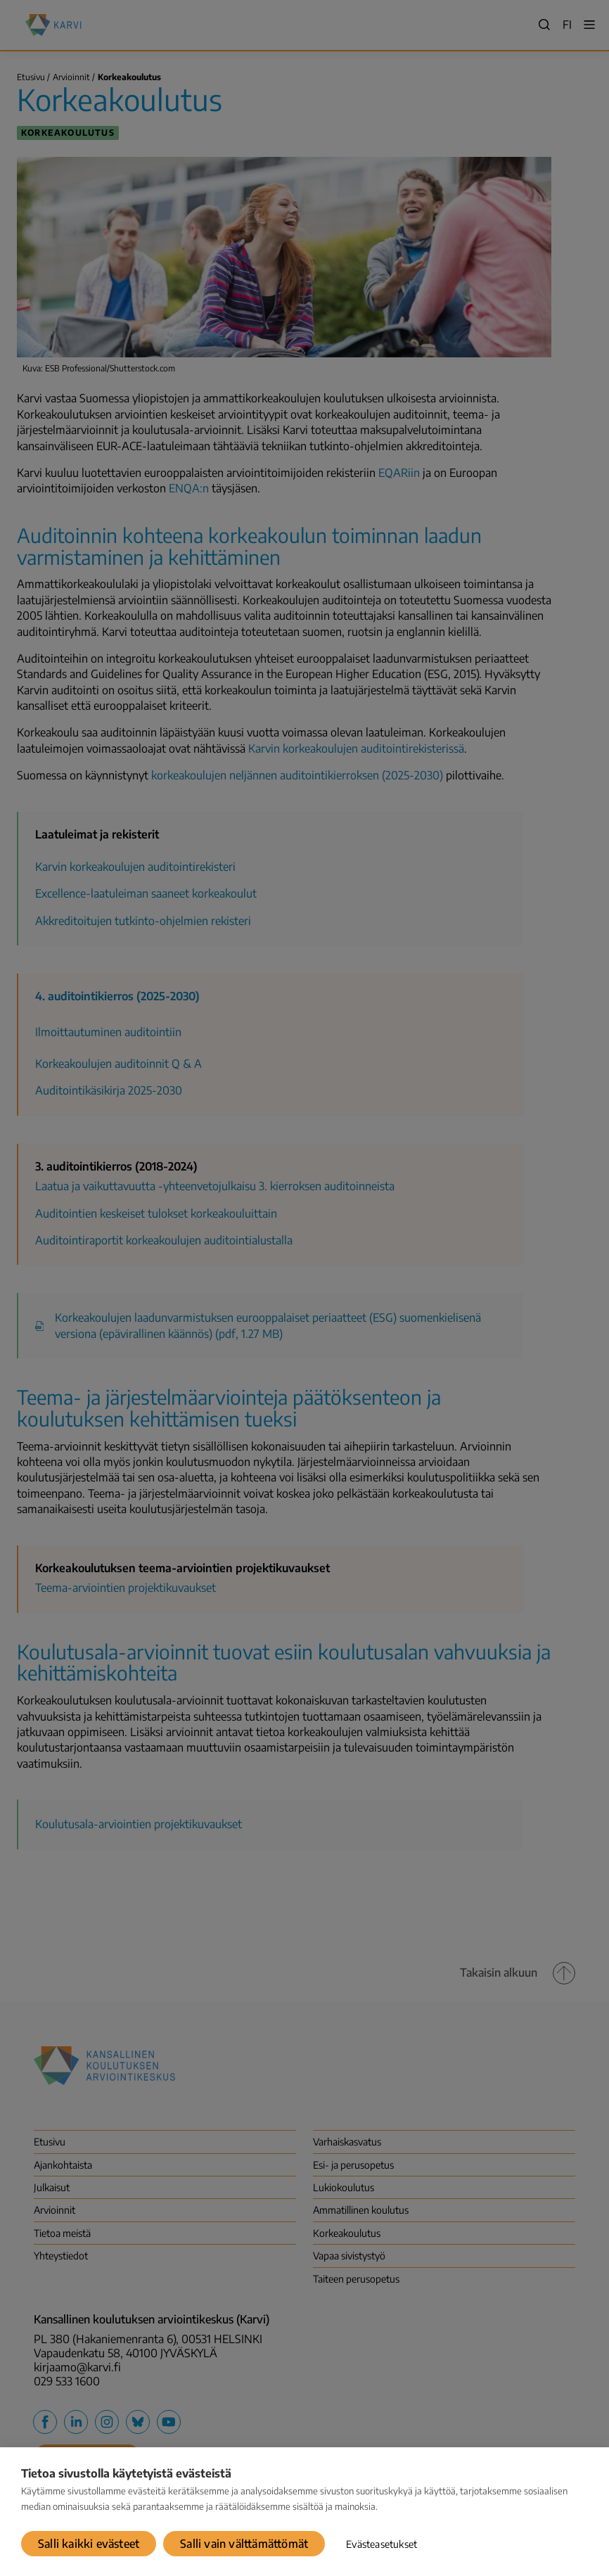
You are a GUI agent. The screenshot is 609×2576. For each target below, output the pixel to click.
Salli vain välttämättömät (244, 2544)
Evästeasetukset (381, 2544)
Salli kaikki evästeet (88, 2544)
